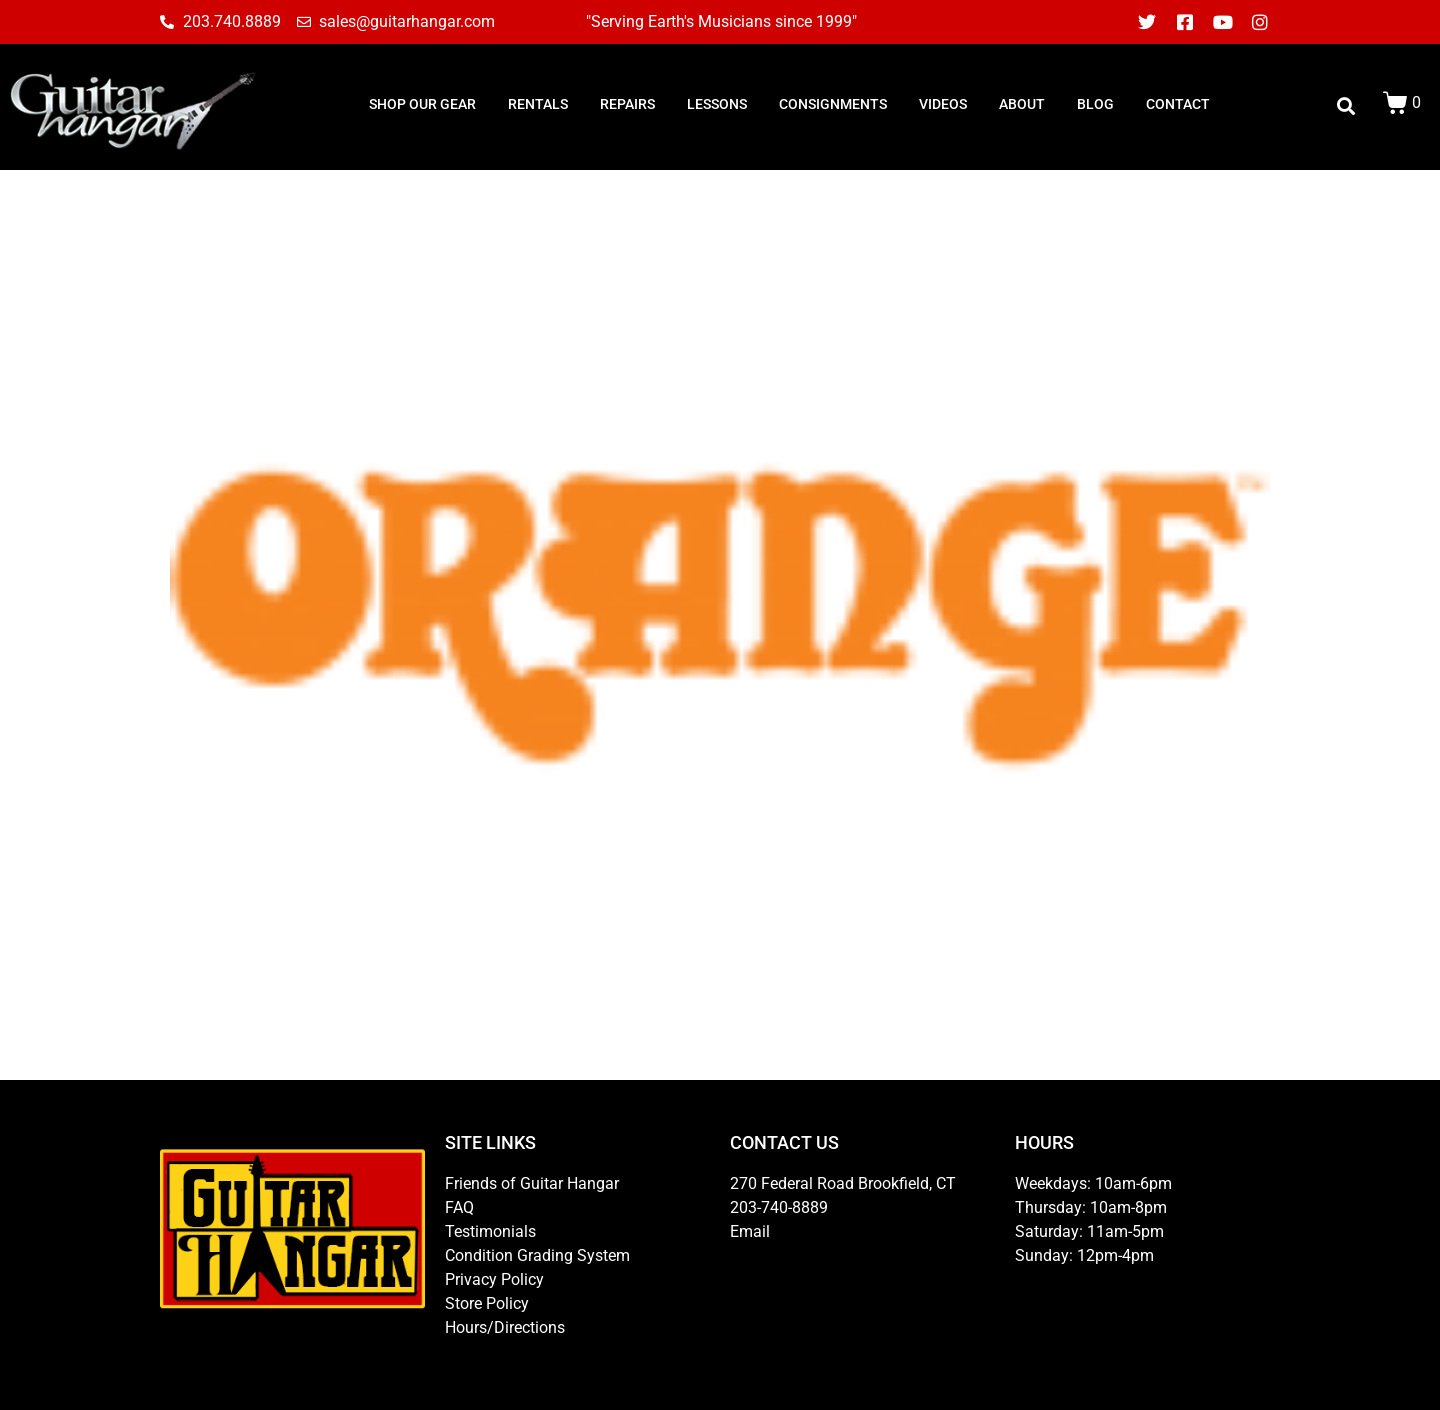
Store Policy (487, 1303)
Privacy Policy (494, 1279)
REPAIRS (627, 104)
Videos (943, 104)
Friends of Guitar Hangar (532, 1183)
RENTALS (538, 104)
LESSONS (717, 104)
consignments (833, 104)
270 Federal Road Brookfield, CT (843, 1183)
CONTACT (1178, 104)
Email (750, 1231)
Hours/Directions (505, 1327)
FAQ (459, 1207)
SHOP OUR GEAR (422, 104)
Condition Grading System (537, 1255)
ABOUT (1022, 104)
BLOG (1095, 104)
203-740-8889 (779, 1207)
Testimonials (490, 1231)
